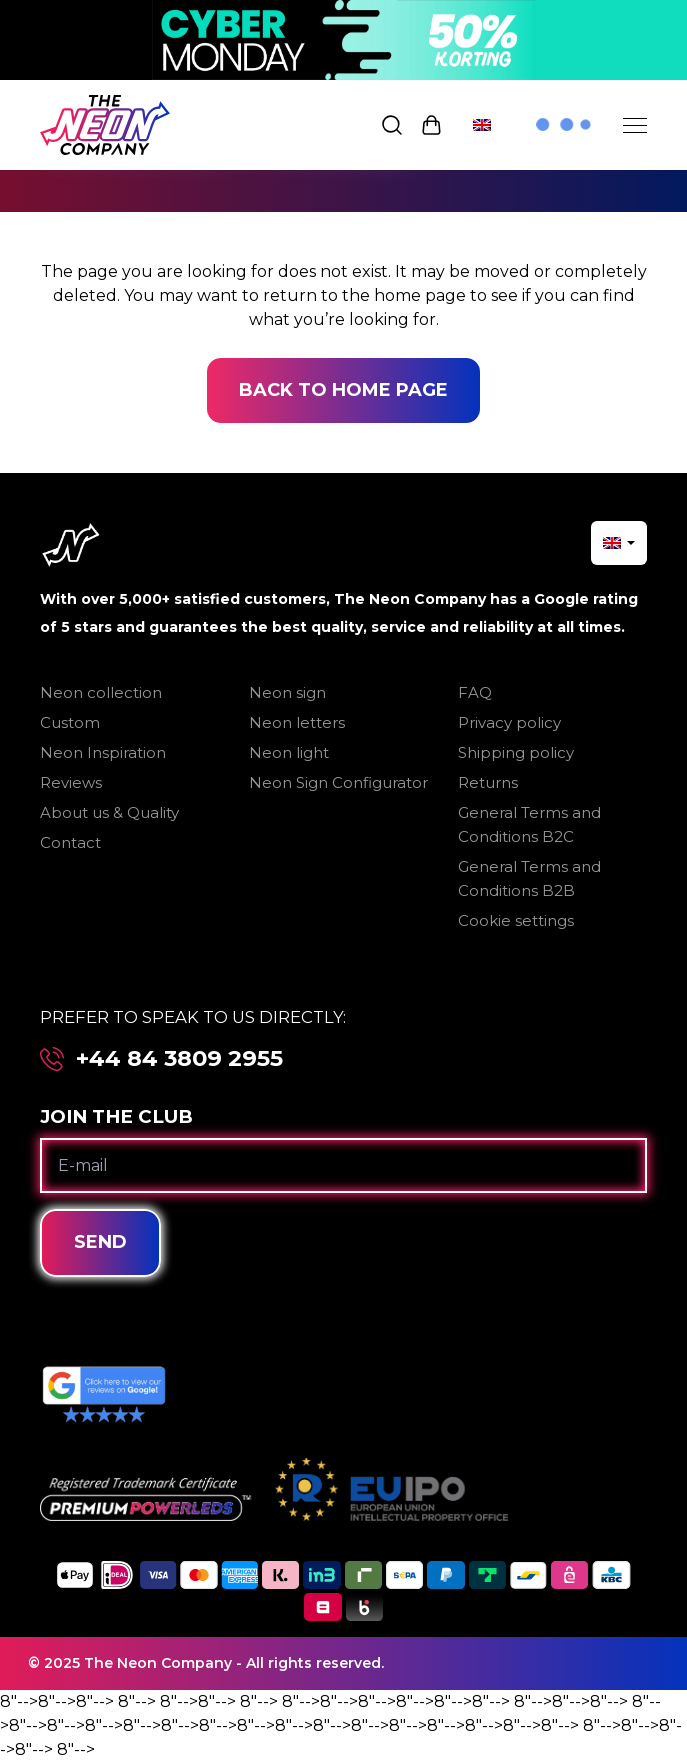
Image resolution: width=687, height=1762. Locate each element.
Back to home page (343, 390)
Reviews (71, 782)
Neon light (289, 752)
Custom (70, 722)
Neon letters (297, 722)
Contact (70, 842)
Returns (488, 782)
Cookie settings (516, 920)
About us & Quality (109, 812)
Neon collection (101, 692)
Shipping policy (516, 752)
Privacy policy (509, 722)
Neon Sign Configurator (338, 782)
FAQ (475, 692)
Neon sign (287, 692)
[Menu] (635, 125)
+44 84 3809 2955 (179, 1058)
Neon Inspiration (103, 752)
